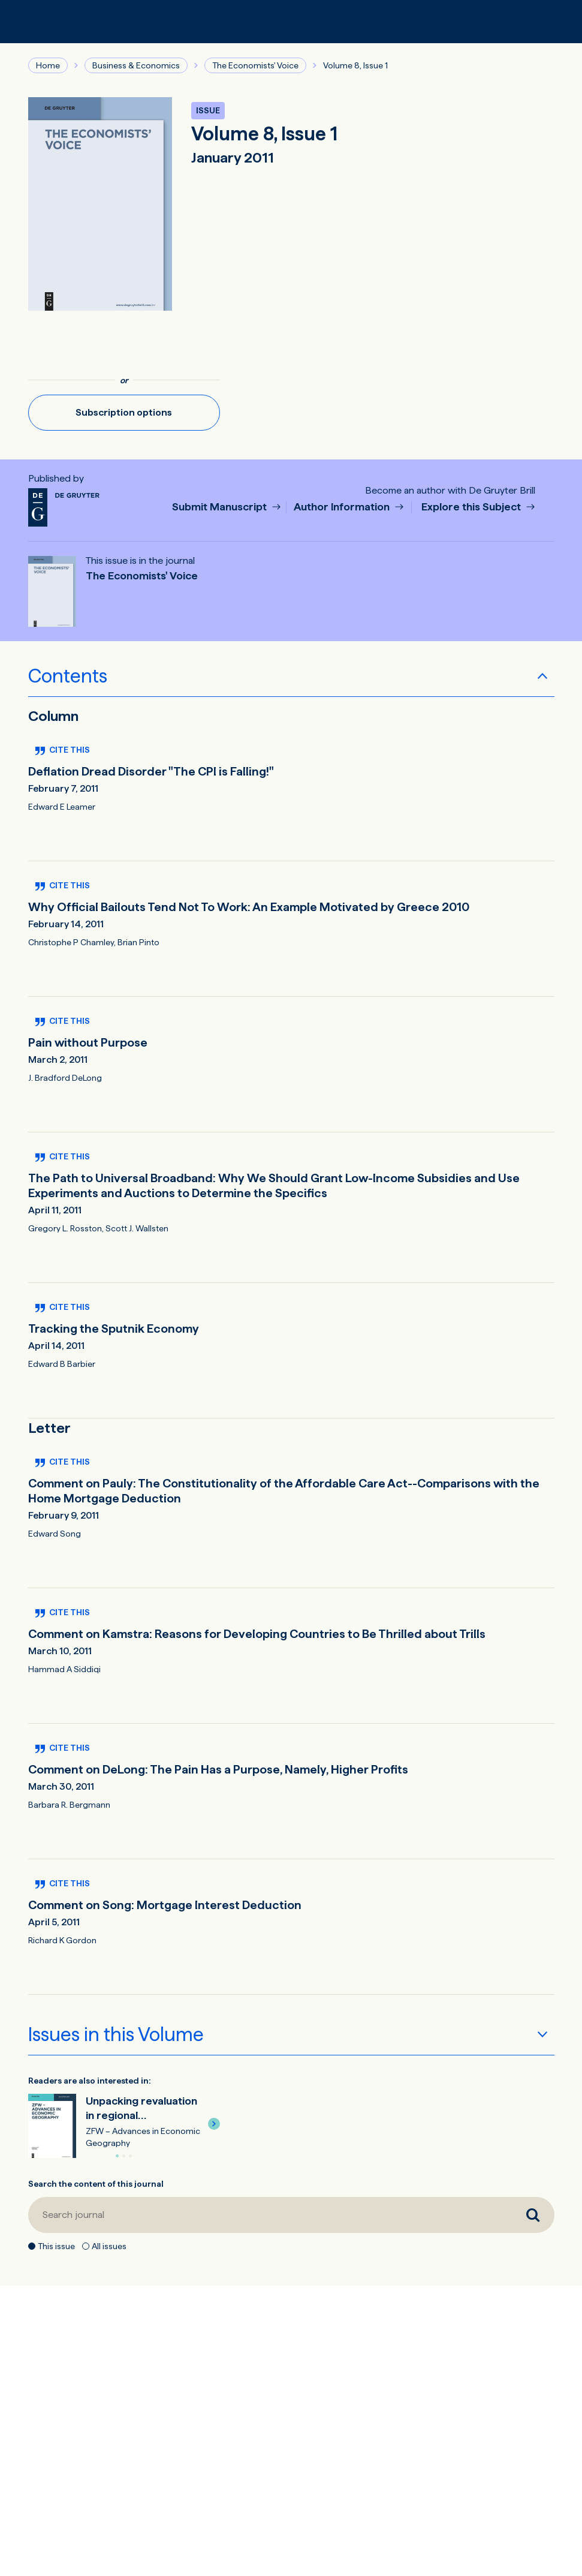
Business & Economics (136, 65)
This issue (56, 2246)
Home (48, 65)
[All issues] (85, 2246)
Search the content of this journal (96, 2184)
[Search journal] (269, 2215)
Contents (67, 676)
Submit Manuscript (220, 507)
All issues (109, 2246)
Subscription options (124, 412)
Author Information (343, 507)
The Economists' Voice (255, 65)
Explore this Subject (472, 507)
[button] (214, 2124)
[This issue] (31, 2246)
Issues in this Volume (116, 2034)
